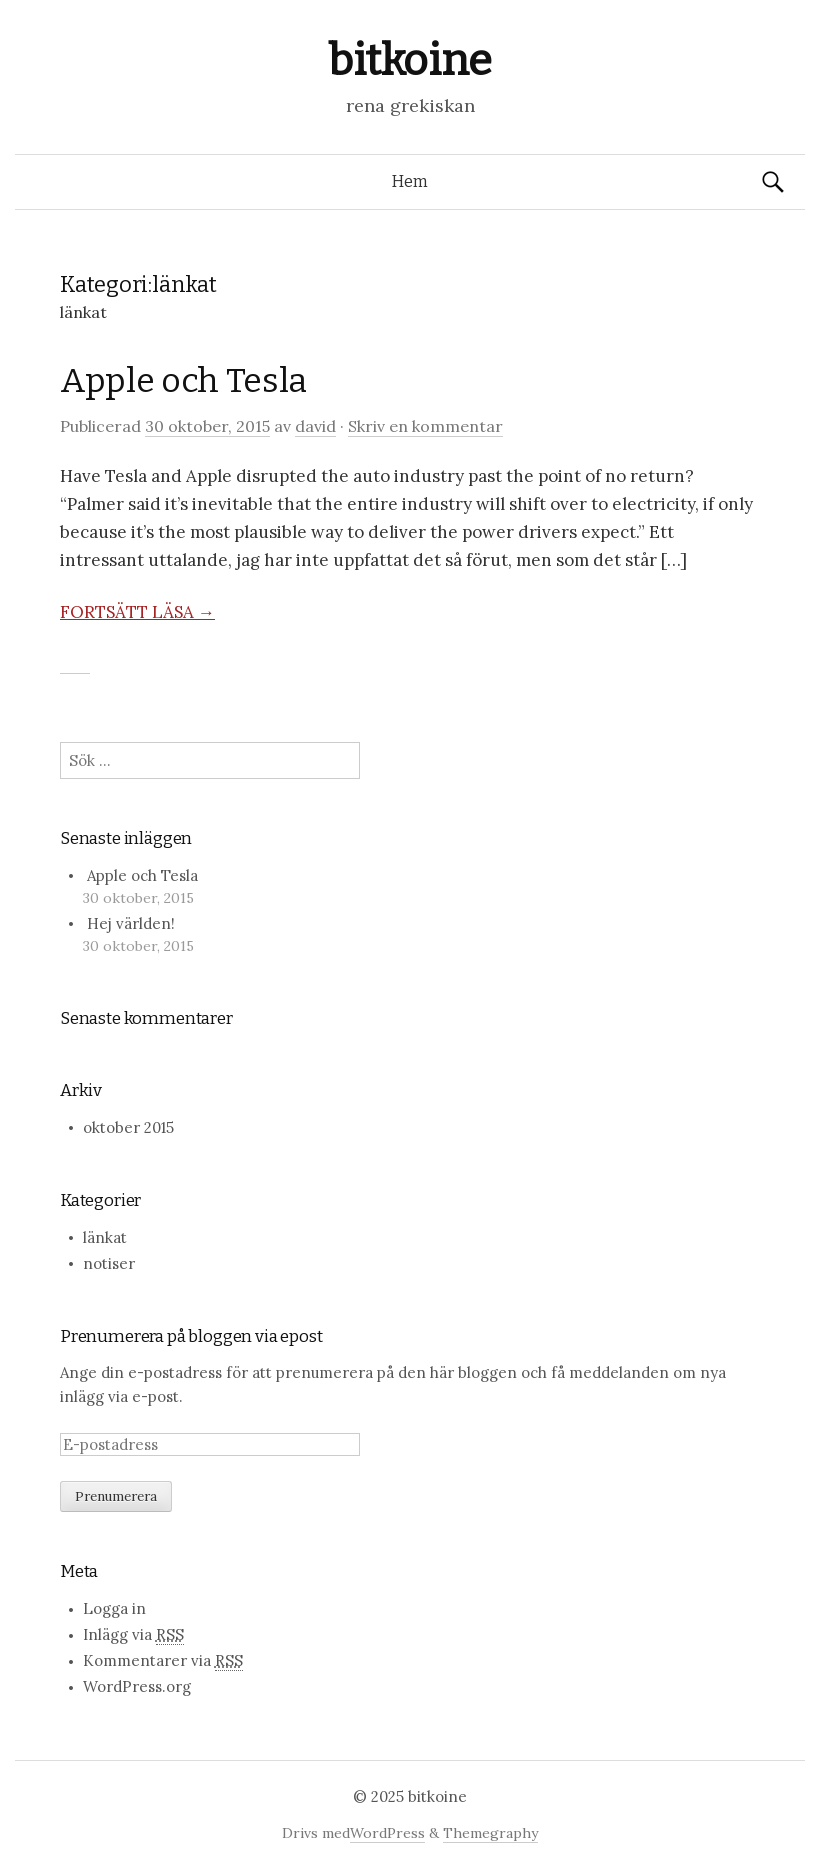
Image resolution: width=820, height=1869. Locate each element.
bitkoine (410, 60)
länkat (105, 1237)
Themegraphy (490, 1833)
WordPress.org (137, 1686)
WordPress (387, 1833)
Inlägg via (133, 1635)
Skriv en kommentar (425, 426)
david (315, 426)
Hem (410, 181)
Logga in (114, 1608)
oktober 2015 (128, 1127)
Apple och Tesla (183, 380)
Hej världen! (131, 923)
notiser (109, 1263)
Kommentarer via (163, 1661)
